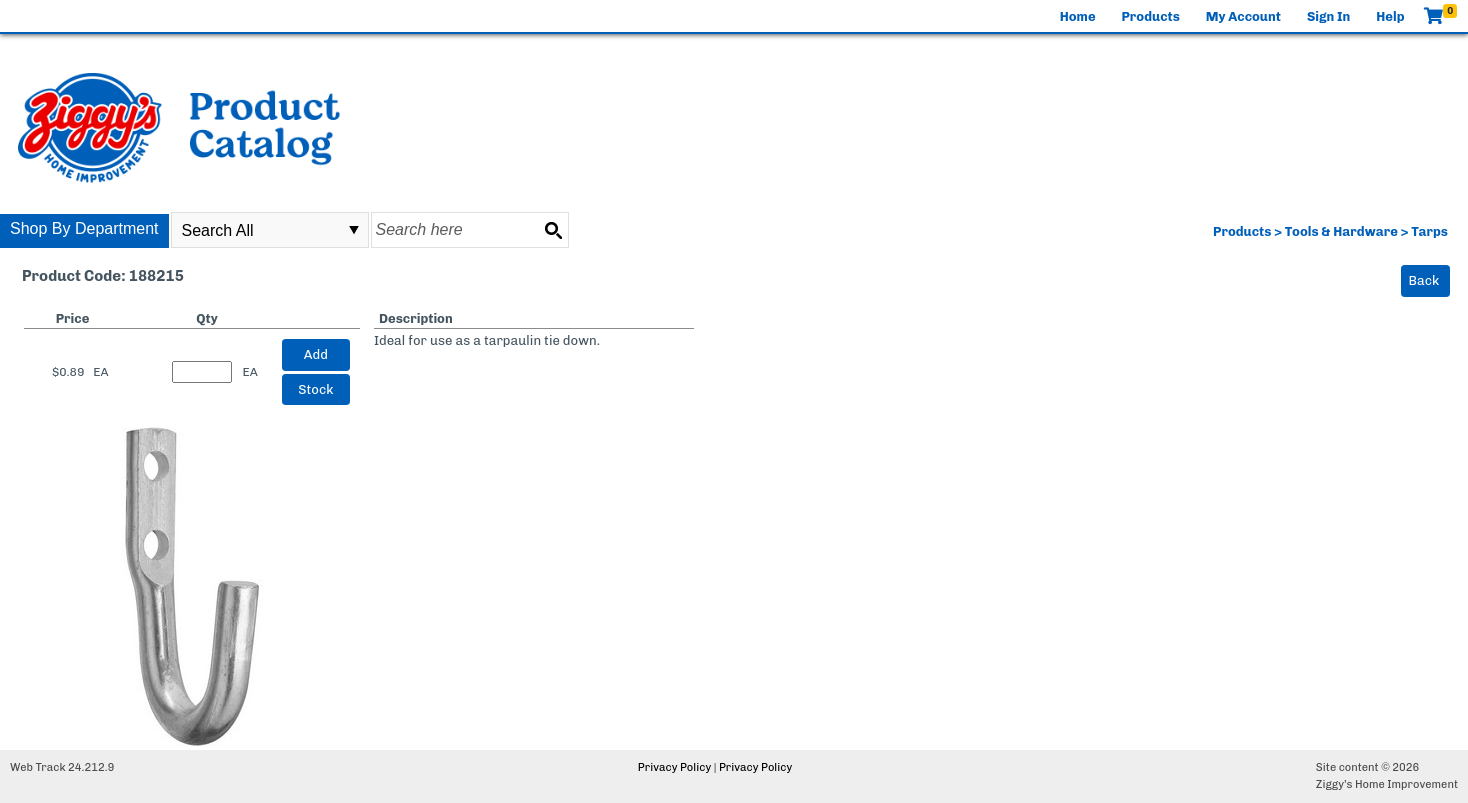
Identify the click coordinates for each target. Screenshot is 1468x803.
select (354, 230)
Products (1151, 16)
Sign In (1328, 16)
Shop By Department (84, 228)
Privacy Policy (674, 767)
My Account (1243, 16)
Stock (315, 389)
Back (1424, 280)
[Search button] (553, 230)
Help (1390, 16)
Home (1078, 16)
